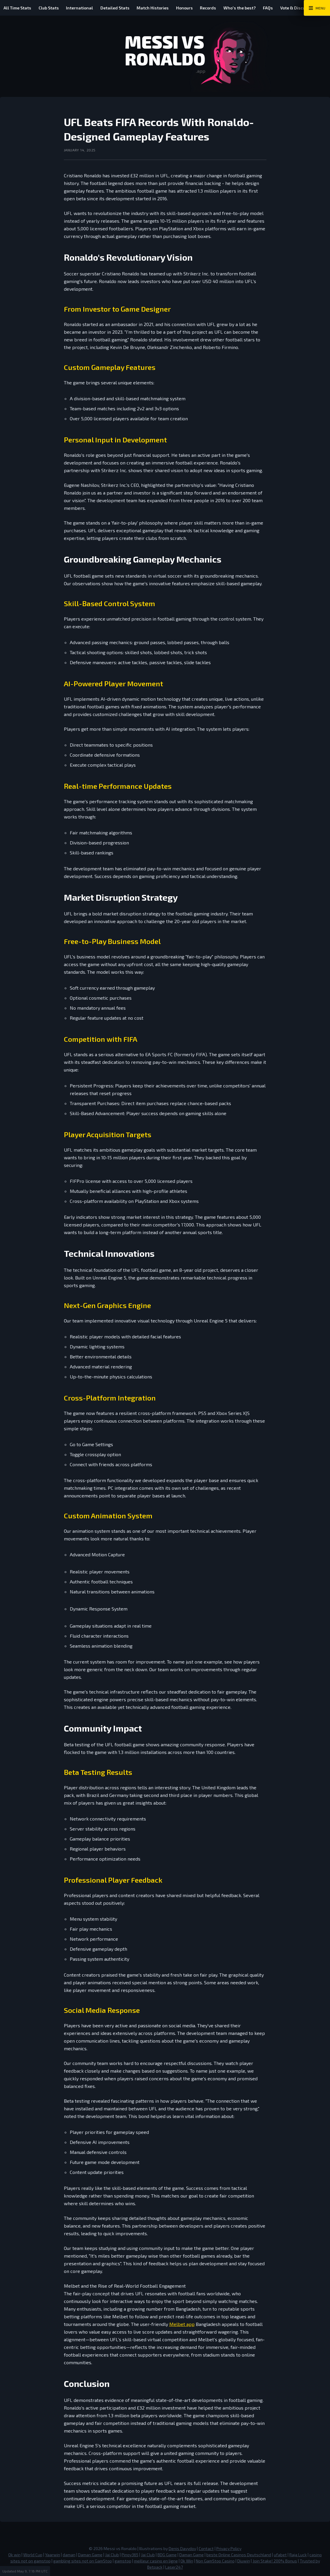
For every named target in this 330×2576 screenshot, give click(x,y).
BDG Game (167, 2554)
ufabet (280, 2554)
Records (222, 7)
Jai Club (112, 2554)
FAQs (287, 7)
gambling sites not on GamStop (82, 2560)
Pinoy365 (130, 2554)
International (85, 7)
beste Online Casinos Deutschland (238, 2554)
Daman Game (90, 2554)
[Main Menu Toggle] (317, 8)
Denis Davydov (182, 2548)
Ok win (14, 2554)
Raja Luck (298, 2554)
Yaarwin (52, 2554)
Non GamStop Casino (215, 2560)
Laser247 (174, 2567)
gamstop (123, 2560)
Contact (206, 2548)
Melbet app (182, 2324)
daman (69, 2554)
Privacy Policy (228, 2548)
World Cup (32, 2554)
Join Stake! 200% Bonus (275, 2560)
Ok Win (186, 2560)
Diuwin (243, 2560)
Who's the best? (256, 7)
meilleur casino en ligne (156, 2560)
